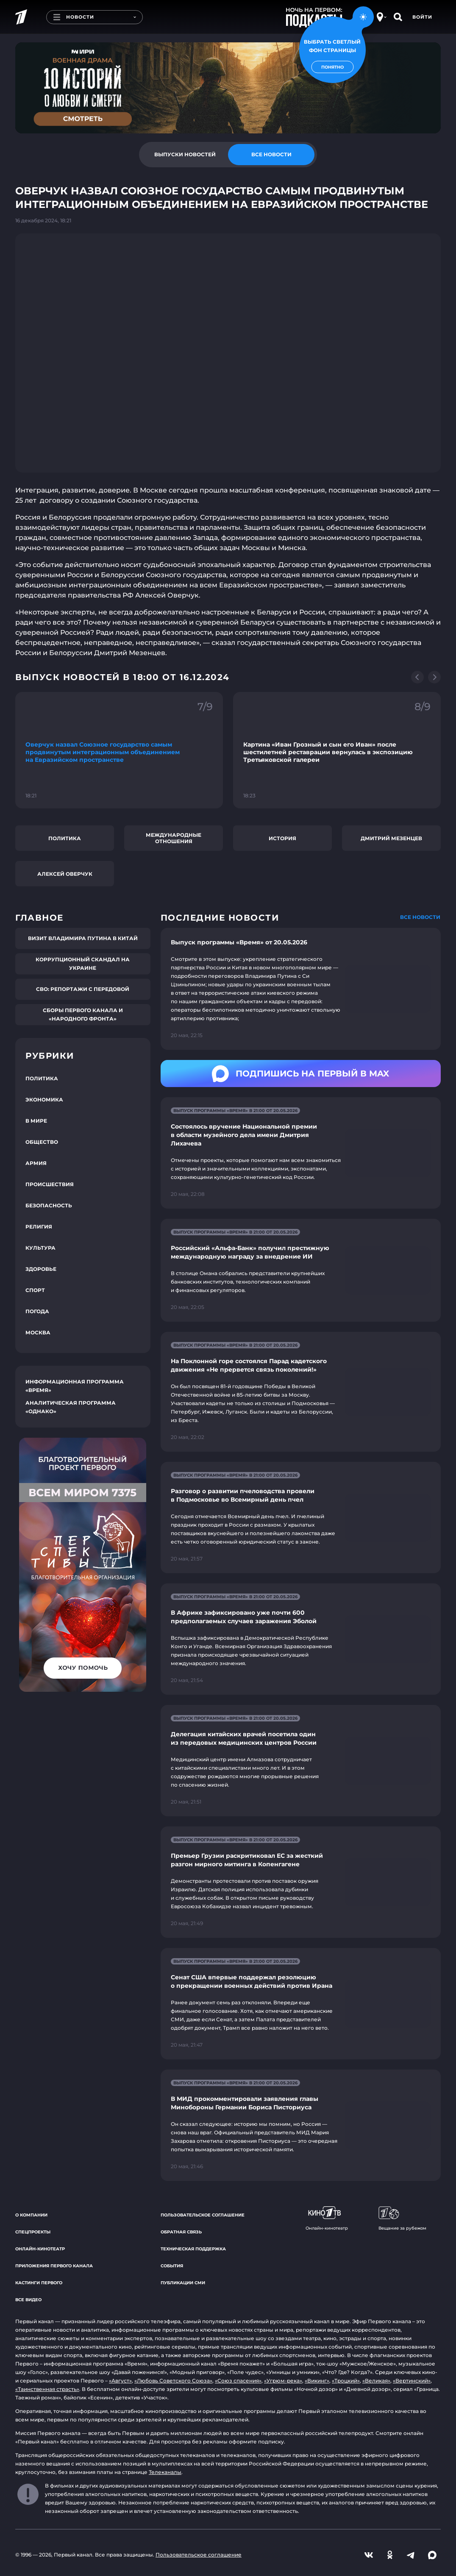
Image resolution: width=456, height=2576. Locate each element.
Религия (38, 1226)
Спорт (35, 1290)
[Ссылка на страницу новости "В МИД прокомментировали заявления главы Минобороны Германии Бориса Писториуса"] (301, 2125)
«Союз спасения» (238, 2380)
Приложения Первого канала (54, 2266)
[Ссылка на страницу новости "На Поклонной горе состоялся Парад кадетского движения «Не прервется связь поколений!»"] (301, 1392)
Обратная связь (181, 2232)
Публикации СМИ (183, 2282)
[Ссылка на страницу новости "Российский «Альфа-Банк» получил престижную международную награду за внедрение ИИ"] (301, 1270)
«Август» (120, 2380)
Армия (36, 1163)
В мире (36, 1121)
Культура (40, 1248)
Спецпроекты (32, 2232)
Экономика (44, 1099)
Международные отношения (173, 838)
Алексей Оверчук (64, 874)
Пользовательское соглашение (203, 2215)
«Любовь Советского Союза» (173, 2380)
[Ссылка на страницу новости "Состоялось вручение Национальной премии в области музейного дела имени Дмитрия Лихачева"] (301, 1152)
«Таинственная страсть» (47, 2389)
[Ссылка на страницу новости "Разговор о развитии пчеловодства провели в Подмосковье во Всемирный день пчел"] (301, 1517)
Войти (422, 17)
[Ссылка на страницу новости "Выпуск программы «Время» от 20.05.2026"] (301, 989)
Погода (37, 1311)
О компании (31, 2215)
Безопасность (48, 1205)
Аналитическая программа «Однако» (70, 1407)
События (172, 2266)
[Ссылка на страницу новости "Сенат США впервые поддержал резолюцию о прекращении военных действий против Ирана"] (301, 2003)
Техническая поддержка (193, 2249)
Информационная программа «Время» (74, 1385)
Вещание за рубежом (402, 2218)
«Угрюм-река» (283, 2380)
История (282, 838)
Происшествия (49, 1184)
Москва (37, 1332)
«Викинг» (317, 2380)
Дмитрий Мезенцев (391, 838)
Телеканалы (165, 2472)
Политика (64, 838)
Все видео (28, 2299)
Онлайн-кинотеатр (40, 2249)
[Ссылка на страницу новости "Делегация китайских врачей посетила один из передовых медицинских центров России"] (301, 1760)
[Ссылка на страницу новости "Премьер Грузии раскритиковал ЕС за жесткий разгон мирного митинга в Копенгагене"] (301, 1882)
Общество (41, 1142)
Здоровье (40, 1269)
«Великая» (376, 2380)
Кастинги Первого (38, 2282)
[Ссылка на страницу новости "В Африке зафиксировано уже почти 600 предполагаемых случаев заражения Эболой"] (301, 1639)
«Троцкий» (346, 2380)
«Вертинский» (412, 2380)
